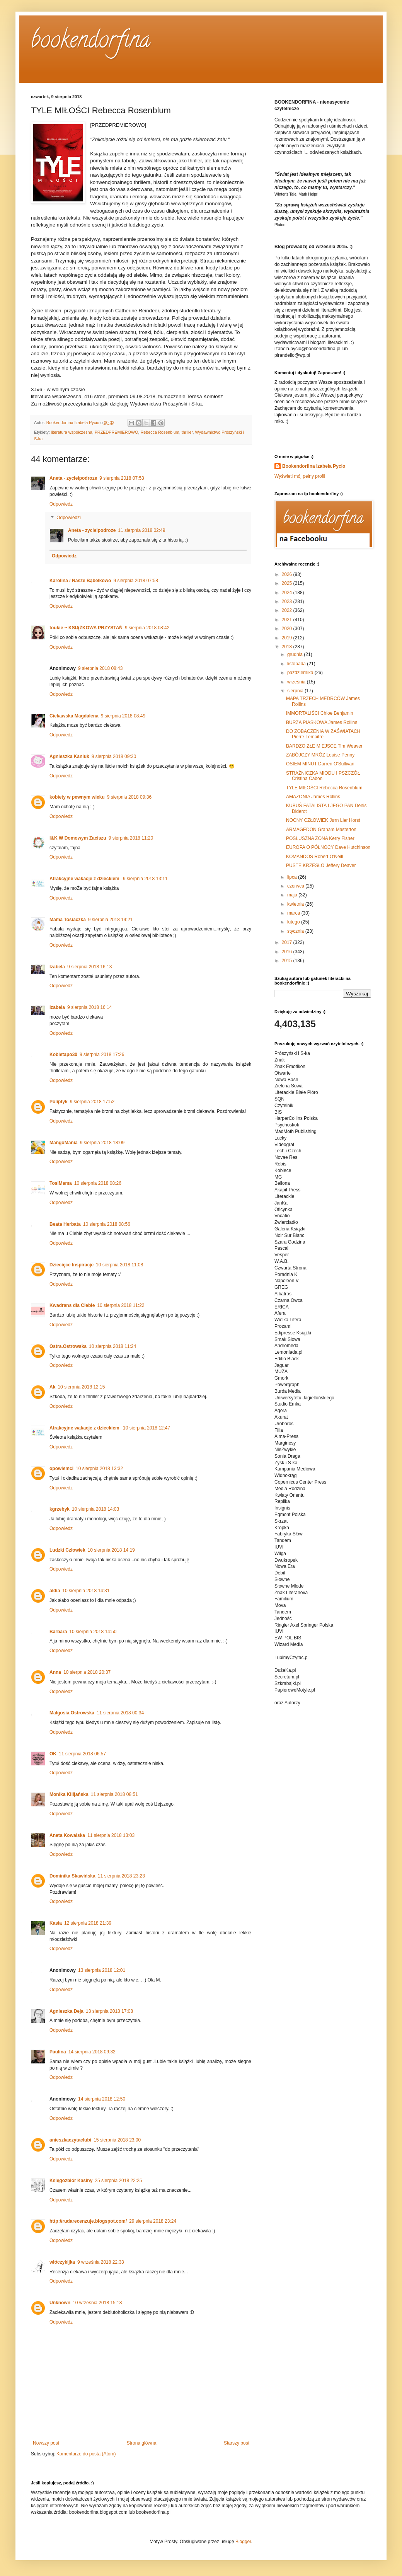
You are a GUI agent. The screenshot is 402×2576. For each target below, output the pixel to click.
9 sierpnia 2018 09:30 (114, 756)
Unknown (59, 2302)
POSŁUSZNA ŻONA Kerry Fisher (320, 838)
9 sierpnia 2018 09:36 (129, 797)
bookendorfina (90, 42)
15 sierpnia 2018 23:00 (117, 2140)
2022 (287, 610)
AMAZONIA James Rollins (313, 796)
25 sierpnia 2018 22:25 (118, 2180)
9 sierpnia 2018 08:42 (147, 627)
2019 (287, 638)
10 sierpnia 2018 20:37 (87, 1672)
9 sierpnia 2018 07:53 (121, 478)
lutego (294, 922)
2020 (287, 628)
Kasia (55, 1923)
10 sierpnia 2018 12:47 (146, 1428)
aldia (54, 1590)
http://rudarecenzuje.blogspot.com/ (88, 2221)
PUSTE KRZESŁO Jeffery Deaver (321, 865)
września (297, 682)
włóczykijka (62, 2262)
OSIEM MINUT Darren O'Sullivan (320, 764)
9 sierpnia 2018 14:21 (110, 919)
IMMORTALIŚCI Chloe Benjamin (319, 713)
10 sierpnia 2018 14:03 (95, 1509)
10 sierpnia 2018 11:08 (119, 1265)
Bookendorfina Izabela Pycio (313, 466)
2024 (287, 592)
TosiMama (60, 1183)
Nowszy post (46, 2443)
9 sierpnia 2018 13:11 (145, 878)
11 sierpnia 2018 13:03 (111, 1835)
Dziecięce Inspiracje (71, 1265)
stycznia (296, 931)
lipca (292, 877)
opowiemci (61, 1468)
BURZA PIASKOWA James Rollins (321, 722)
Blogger (243, 2541)
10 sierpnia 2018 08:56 (106, 1224)
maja (292, 895)
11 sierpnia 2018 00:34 (120, 1713)
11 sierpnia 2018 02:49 (141, 530)
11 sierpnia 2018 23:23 (121, 1876)
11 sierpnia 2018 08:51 (114, 1794)
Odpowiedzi (68, 518)
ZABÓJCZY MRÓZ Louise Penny (320, 755)
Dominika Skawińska (72, 1876)
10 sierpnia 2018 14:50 (92, 1631)
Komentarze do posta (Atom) (86, 2454)
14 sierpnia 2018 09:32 (92, 2052)
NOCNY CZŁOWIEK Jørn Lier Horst (323, 820)
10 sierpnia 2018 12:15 (81, 1387)
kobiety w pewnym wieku (77, 797)
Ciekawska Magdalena (74, 716)
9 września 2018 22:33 (100, 2262)
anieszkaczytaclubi (70, 2140)
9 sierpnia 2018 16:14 (89, 1007)
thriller (187, 432)
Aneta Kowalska (67, 1835)
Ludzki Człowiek (67, 1550)
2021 (287, 619)
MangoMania (63, 1142)
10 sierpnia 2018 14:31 (85, 1590)
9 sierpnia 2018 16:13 (89, 966)
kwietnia (296, 904)
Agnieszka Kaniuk (69, 756)
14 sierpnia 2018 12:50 (101, 2099)
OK (52, 1754)
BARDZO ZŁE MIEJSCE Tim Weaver (324, 746)
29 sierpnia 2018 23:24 (152, 2221)
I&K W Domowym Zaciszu (77, 838)
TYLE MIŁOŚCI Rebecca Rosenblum (324, 788)
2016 (287, 951)
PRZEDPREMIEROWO (116, 432)
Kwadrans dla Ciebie (72, 1305)
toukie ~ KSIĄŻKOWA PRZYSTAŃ (86, 627)
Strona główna (142, 2443)
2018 (287, 646)
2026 (287, 574)
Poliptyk (58, 1101)
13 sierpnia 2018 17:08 (109, 2011)
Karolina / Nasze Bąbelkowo (80, 580)
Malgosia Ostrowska (71, 1713)
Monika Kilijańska (69, 1794)
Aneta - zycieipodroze (73, 478)
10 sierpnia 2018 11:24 (112, 1346)
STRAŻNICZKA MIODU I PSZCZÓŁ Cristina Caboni (323, 775)
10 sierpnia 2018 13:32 (99, 1468)
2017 (287, 942)
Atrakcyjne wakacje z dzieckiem (85, 878)
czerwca (296, 886)
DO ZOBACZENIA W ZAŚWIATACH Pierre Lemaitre (323, 734)
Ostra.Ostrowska (68, 1346)
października (301, 672)
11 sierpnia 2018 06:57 (82, 1754)
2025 (287, 583)
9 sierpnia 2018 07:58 (135, 580)
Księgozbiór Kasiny (70, 2180)
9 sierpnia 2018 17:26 (102, 1054)
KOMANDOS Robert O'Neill (314, 856)
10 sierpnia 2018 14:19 (111, 1550)
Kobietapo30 (63, 1054)
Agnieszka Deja (66, 2011)
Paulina (57, 2052)
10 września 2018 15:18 (97, 2302)
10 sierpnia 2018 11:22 (120, 1305)
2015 (287, 960)
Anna (55, 1672)
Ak (52, 1387)
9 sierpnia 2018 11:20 (131, 838)
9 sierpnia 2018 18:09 (102, 1142)
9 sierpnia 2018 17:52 (92, 1101)
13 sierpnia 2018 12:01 (101, 1970)
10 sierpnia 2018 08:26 (97, 1183)
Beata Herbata (65, 1224)
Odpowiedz (61, 504)
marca (294, 913)
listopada (297, 663)
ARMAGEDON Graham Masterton (321, 829)
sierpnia (296, 690)
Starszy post (236, 2443)
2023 (287, 601)
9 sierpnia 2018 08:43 (100, 668)
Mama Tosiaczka (67, 919)
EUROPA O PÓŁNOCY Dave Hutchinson (328, 847)
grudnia (295, 654)
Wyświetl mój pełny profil (299, 476)
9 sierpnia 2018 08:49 (123, 716)
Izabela (57, 966)
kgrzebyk (59, 1509)
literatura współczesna (71, 432)
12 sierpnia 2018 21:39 (87, 1923)
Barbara (58, 1631)
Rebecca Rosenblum (159, 432)
